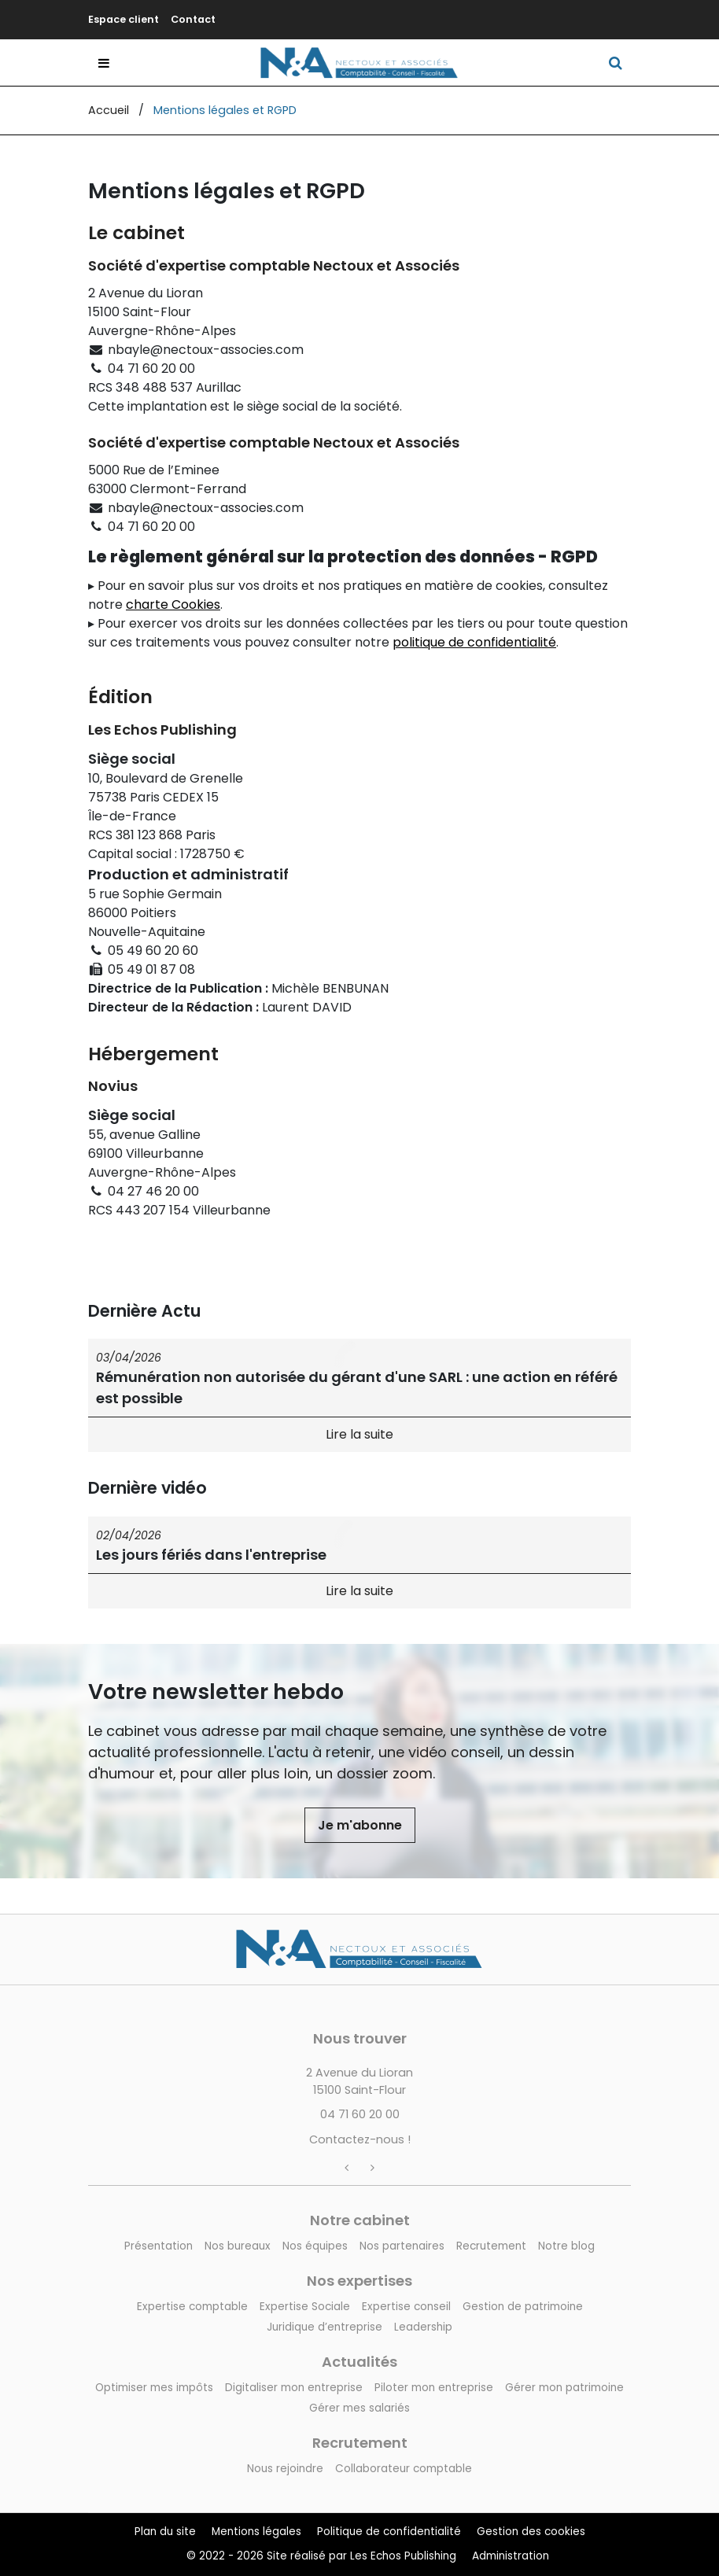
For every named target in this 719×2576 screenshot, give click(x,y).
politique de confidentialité (474, 642)
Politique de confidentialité (389, 2531)
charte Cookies (173, 604)
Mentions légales (256, 2531)
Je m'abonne (360, 1825)
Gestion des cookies (531, 2531)
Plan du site (165, 2531)
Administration (510, 2555)
